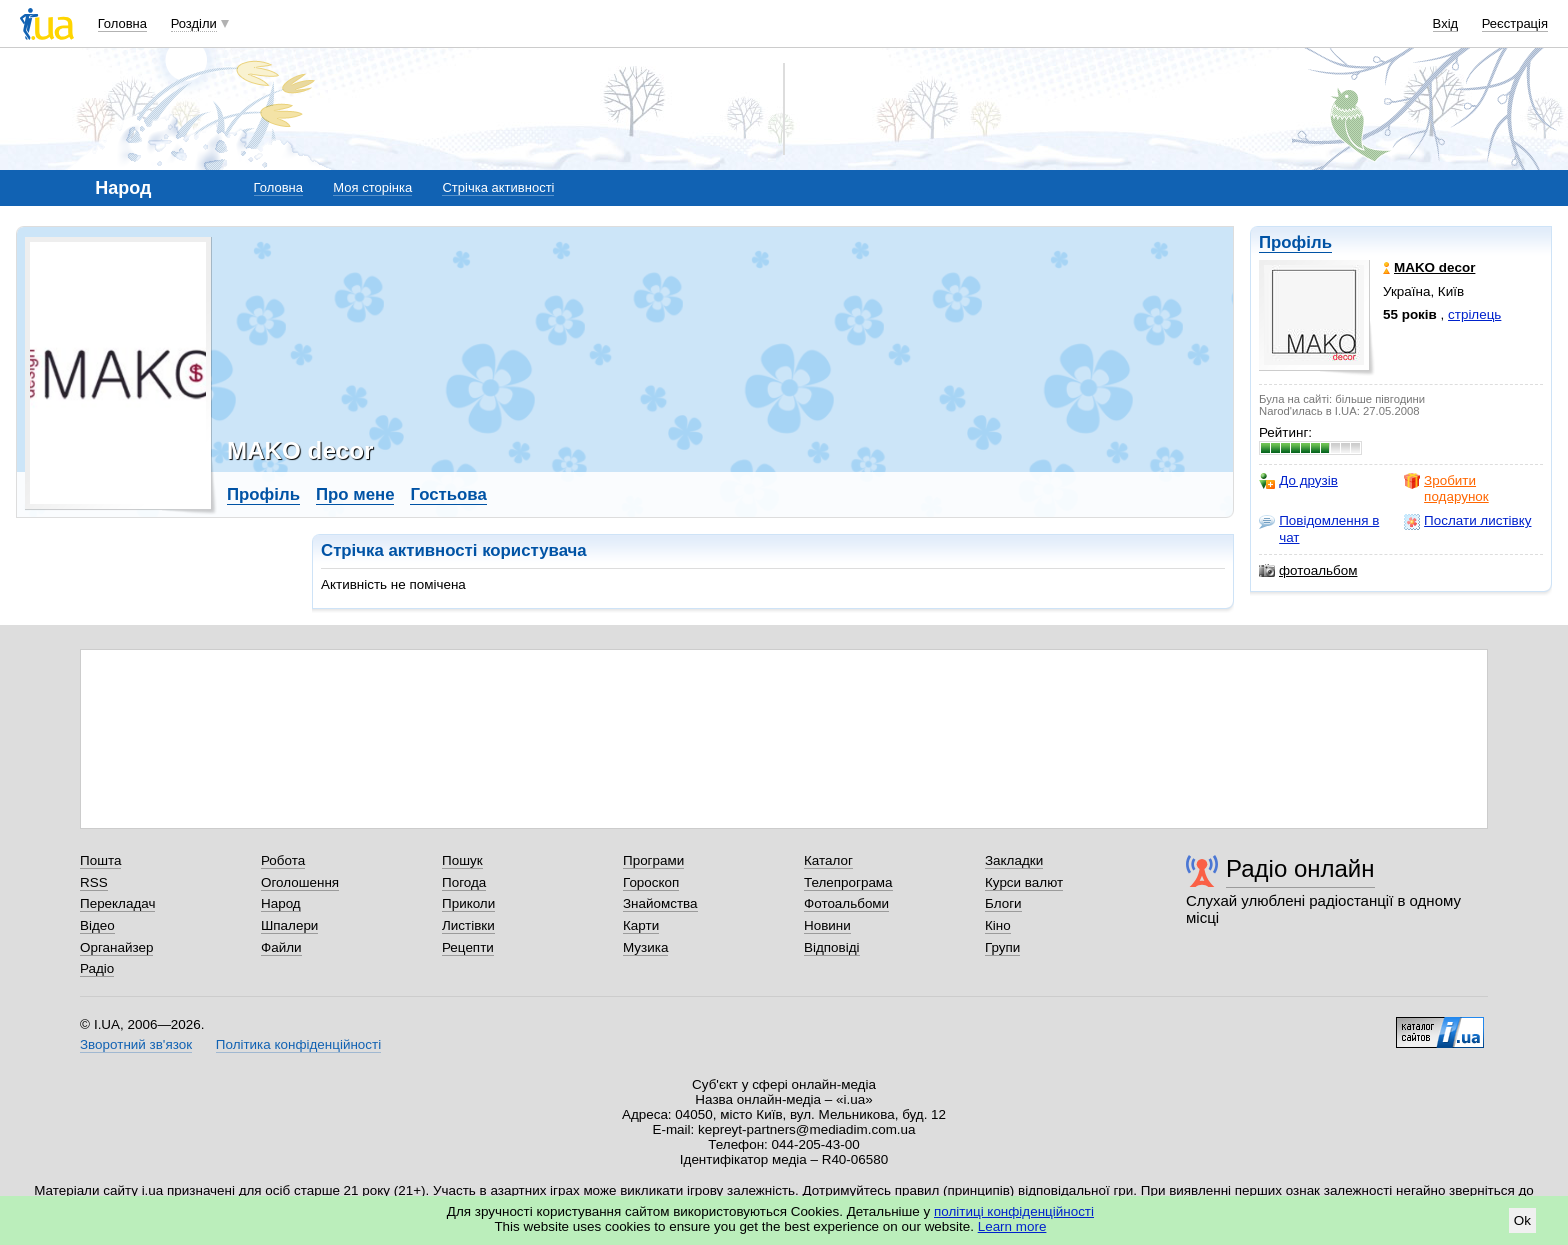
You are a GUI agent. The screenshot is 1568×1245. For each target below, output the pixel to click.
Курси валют (1024, 882)
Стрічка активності (498, 187)
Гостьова (448, 494)
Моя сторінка (372, 187)
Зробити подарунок (1446, 488)
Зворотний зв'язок (136, 1044)
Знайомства (660, 903)
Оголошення (300, 882)
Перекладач (117, 903)
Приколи (468, 903)
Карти (641, 925)
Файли (281, 947)
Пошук (462, 860)
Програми (653, 860)
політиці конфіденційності (1014, 1211)
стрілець (1474, 314)
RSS (94, 882)
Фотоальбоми (846, 903)
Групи (1002, 947)
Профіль (1295, 242)
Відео (97, 925)
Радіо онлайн (1300, 868)
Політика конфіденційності (298, 1044)
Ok (1522, 1220)
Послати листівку (1467, 521)
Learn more (1012, 1226)
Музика (645, 947)
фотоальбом (1308, 571)
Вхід (1446, 23)
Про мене (355, 494)
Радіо (97, 968)
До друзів (1298, 481)
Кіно (998, 925)
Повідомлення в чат (1319, 528)
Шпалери (289, 925)
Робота (283, 860)
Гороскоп (651, 882)
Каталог (828, 860)
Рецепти (468, 947)
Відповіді (832, 947)
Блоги (1003, 903)
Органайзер (116, 947)
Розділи (194, 23)
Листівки (468, 925)
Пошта (100, 860)
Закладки (1014, 860)
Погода (464, 882)
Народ (281, 903)
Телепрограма (848, 882)
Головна (122, 23)
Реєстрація (1515, 23)
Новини (827, 925)
